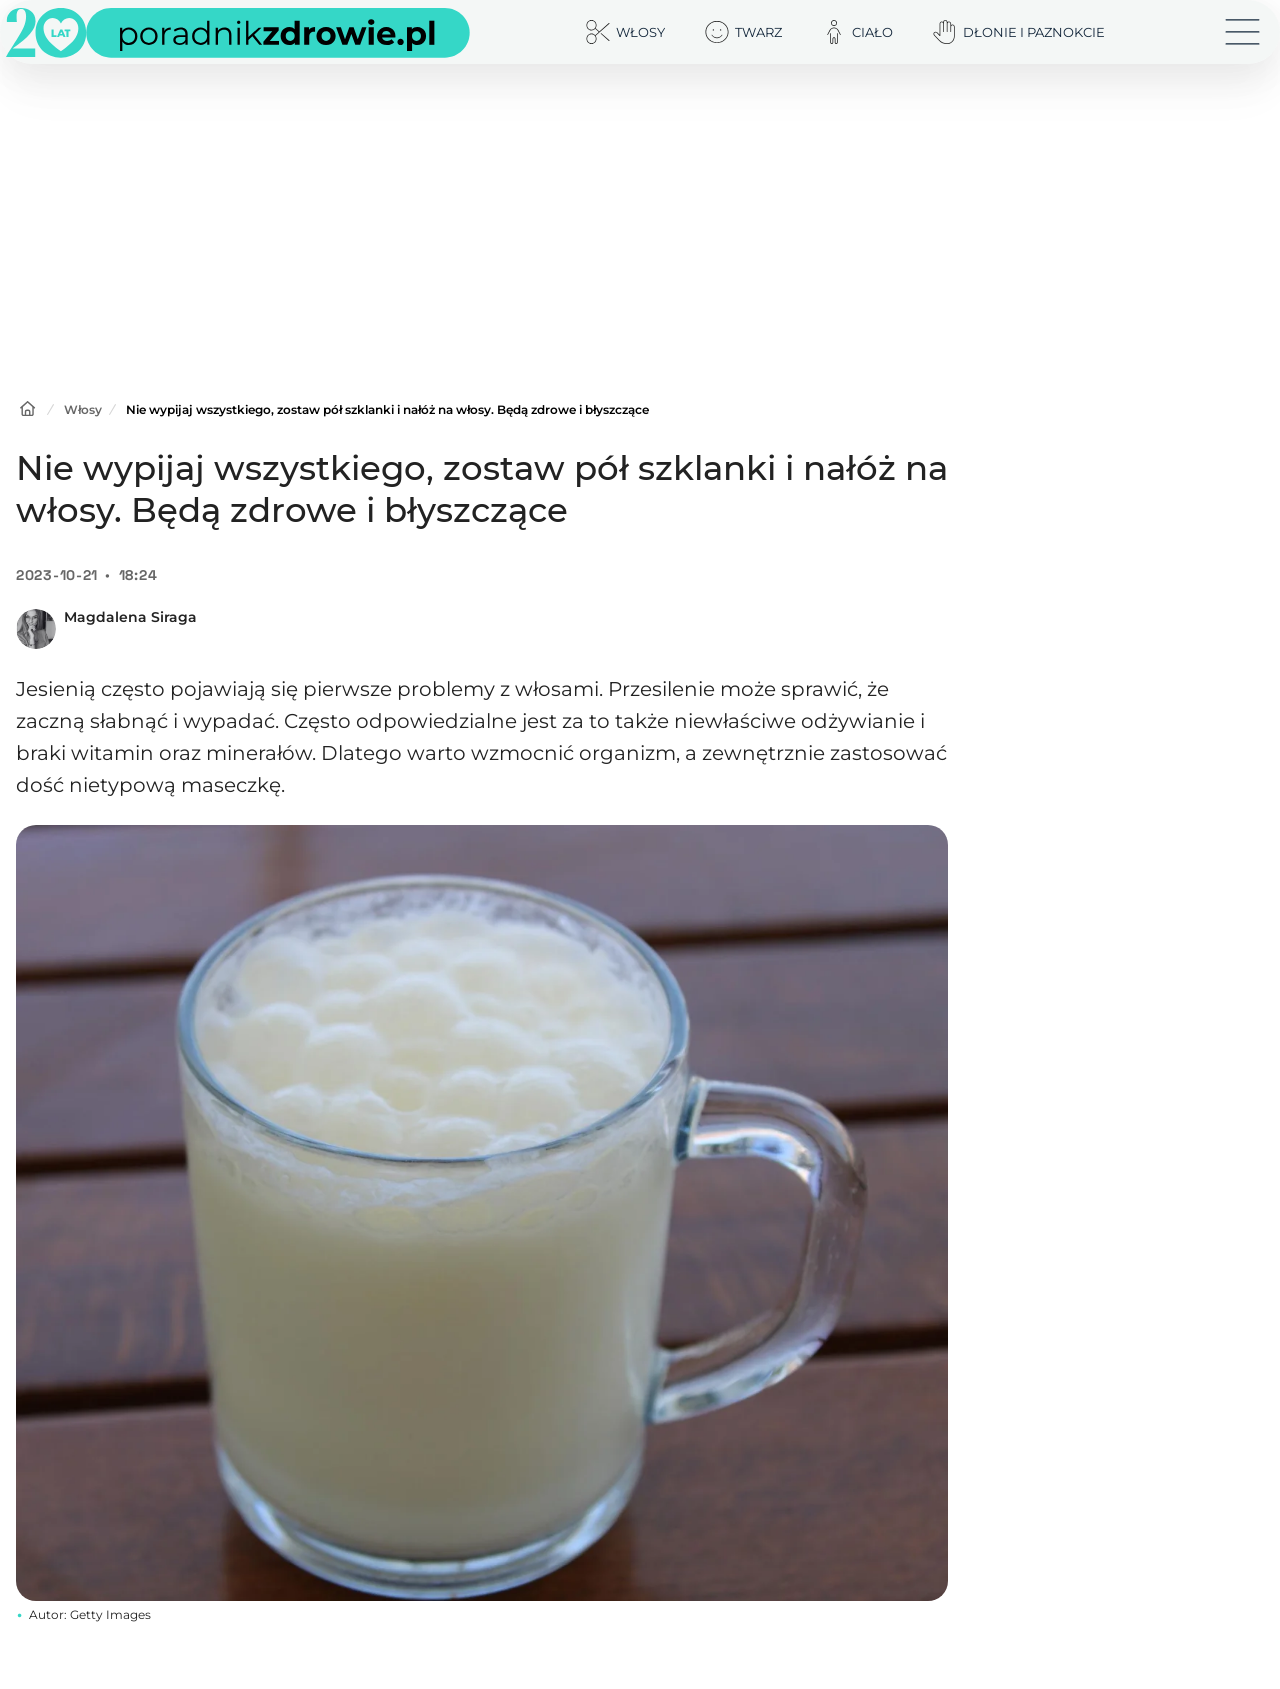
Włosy (83, 409)
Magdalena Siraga (130, 617)
